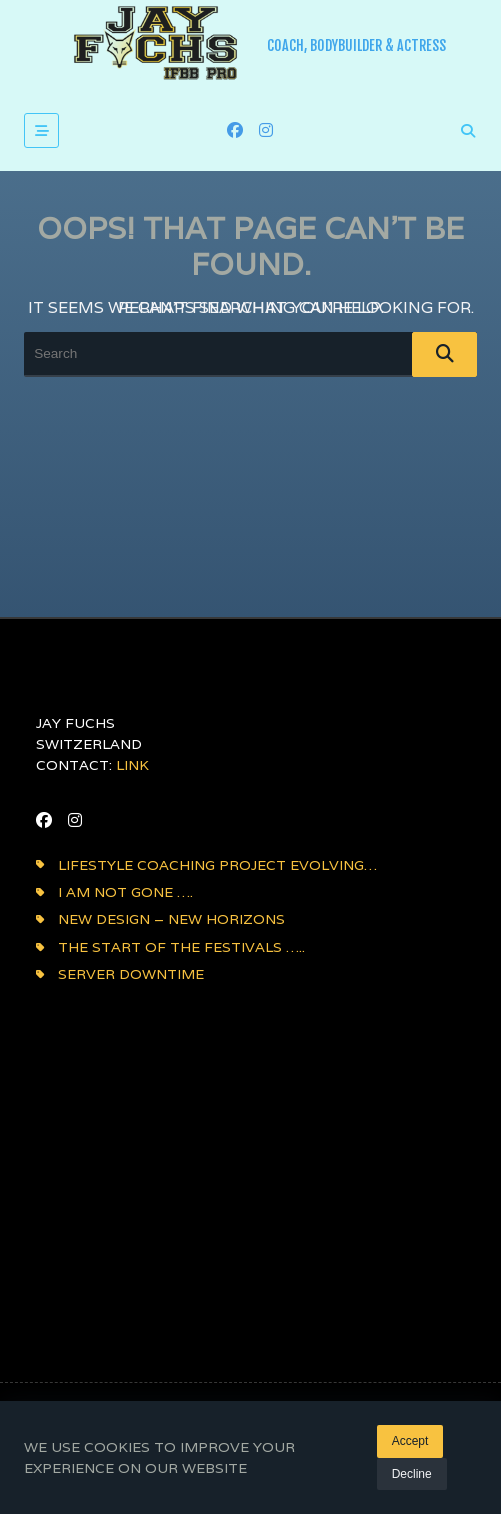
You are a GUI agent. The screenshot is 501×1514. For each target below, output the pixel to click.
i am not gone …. (125, 892)
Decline (412, 1474)
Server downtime (131, 974)
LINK (132, 765)
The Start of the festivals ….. (181, 947)
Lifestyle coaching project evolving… (217, 865)
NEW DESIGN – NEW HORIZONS (171, 919)
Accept (410, 1441)
